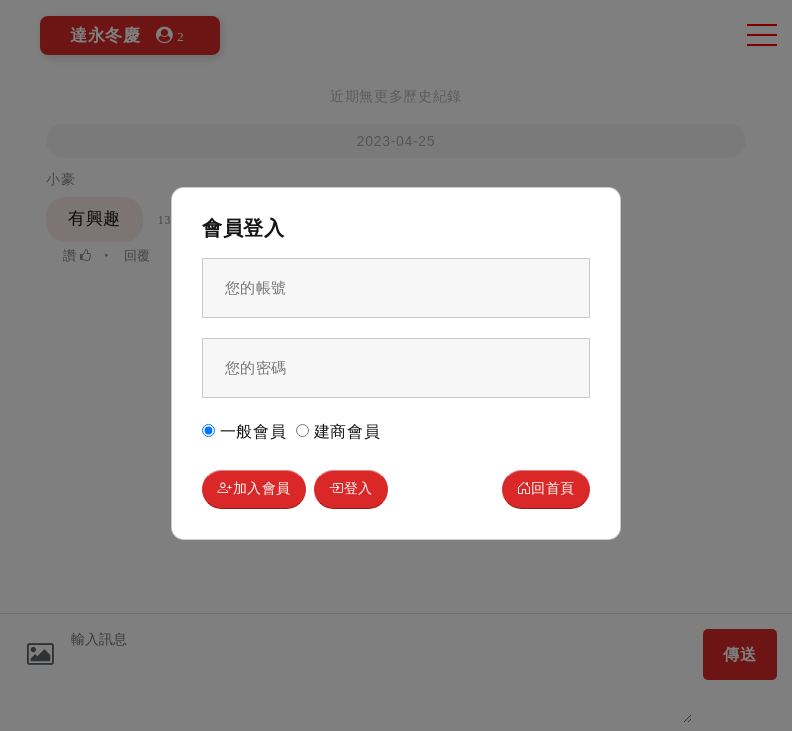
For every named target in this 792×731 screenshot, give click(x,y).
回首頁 (540, 489)
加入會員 (260, 489)
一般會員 (244, 430)
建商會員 (338, 430)
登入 (367, 489)
